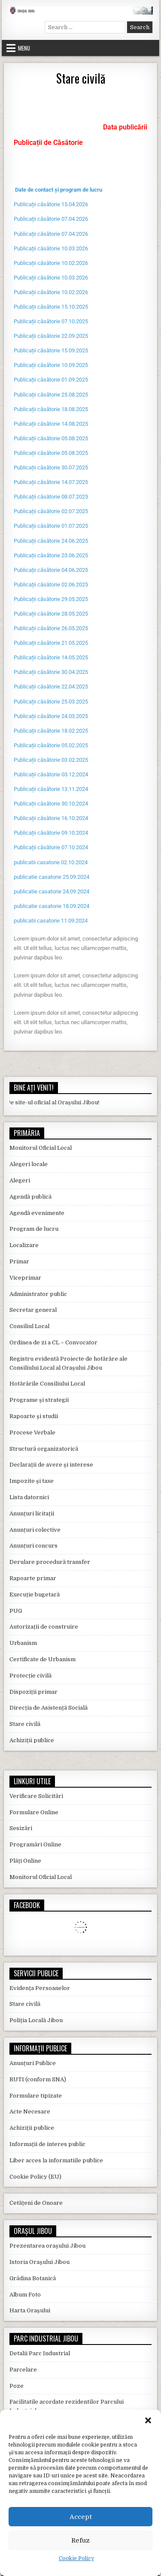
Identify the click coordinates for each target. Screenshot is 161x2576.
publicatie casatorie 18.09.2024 (51, 906)
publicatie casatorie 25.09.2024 (51, 877)
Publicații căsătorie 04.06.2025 (51, 570)
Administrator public (38, 1294)
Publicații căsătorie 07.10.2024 (51, 847)
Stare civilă (80, 78)
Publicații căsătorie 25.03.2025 (51, 701)
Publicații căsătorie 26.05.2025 (51, 628)
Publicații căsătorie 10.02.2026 (51, 263)
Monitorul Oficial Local (40, 1148)
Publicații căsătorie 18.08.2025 (51, 409)
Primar (19, 1261)
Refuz (80, 2540)
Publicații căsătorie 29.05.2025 (51, 599)
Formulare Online (33, 1812)
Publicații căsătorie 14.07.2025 (51, 482)
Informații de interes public (47, 2144)
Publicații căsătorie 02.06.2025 (51, 584)
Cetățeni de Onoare (36, 2203)
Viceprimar (25, 1277)
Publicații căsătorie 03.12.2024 (51, 774)
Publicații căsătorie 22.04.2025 (51, 686)
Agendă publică (30, 1196)
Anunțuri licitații (31, 1513)
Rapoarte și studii (33, 1416)
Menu (24, 48)
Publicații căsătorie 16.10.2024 (51, 818)
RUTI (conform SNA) (37, 2079)
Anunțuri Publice (32, 2063)
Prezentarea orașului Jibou (47, 2245)
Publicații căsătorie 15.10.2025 (51, 307)
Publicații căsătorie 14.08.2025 (51, 424)
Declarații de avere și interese (51, 1464)
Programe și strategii (39, 1400)
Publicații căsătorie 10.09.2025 (51, 365)
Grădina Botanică (32, 2278)
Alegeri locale (28, 1164)
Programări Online (35, 1844)
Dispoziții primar (33, 1692)
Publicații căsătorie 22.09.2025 (51, 336)
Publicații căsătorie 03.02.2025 (51, 760)
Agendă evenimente (36, 1213)
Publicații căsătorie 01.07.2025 (51, 526)
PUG (15, 1611)
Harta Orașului (29, 2310)
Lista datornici (29, 1497)
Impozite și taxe (31, 1481)
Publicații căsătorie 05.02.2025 (51, 745)
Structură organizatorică (43, 1449)
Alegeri (19, 1180)
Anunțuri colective (35, 1530)
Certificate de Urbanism (42, 1659)
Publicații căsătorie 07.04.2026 (51, 219)
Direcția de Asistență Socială (48, 1707)
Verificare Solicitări (36, 1796)
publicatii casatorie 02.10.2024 (51, 862)
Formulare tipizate (35, 2095)
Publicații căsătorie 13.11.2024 (51, 789)
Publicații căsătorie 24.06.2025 (51, 541)
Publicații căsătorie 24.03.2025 (51, 716)
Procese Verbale (32, 1432)
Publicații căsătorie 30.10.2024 (51, 803)
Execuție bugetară (34, 1594)
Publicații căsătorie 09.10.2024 (51, 833)
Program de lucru (33, 1229)
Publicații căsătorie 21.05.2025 (51, 643)
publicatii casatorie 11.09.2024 (51, 920)
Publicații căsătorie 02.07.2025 (51, 511)
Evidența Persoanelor (39, 1988)
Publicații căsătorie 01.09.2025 (51, 379)
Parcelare (23, 2369)
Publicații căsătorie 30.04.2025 (51, 672)
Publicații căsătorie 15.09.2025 (51, 350)
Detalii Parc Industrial (39, 2353)
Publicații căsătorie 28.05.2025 (51, 613)
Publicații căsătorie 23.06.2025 (51, 555)
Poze (16, 2386)
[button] (148, 2420)
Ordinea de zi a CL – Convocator (53, 1342)
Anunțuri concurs (33, 1545)
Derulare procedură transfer (49, 1562)
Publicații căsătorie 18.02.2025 (51, 730)
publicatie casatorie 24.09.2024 (51, 891)
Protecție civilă (30, 1675)
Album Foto (25, 2294)
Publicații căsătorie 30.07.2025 (51, 467)
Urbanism (23, 1643)
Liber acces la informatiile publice (56, 2160)
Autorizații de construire (43, 1626)
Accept (81, 2517)
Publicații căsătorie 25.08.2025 (51, 394)
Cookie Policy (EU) (35, 2176)
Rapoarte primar (32, 1578)
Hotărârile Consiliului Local (47, 1383)
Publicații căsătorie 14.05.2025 (51, 657)
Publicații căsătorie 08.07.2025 (51, 496)
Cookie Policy (76, 2558)
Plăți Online (25, 1861)
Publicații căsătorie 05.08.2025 (51, 438)
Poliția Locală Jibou (36, 2020)
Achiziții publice (31, 1740)
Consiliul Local (29, 1326)
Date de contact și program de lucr (57, 189)
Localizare (24, 1245)
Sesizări (20, 1828)
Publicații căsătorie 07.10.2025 (51, 321)
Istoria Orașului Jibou (39, 2262)
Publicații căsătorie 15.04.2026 (51, 204)
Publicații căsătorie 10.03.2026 (51, 248)
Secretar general (33, 1310)
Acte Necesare (29, 2111)
